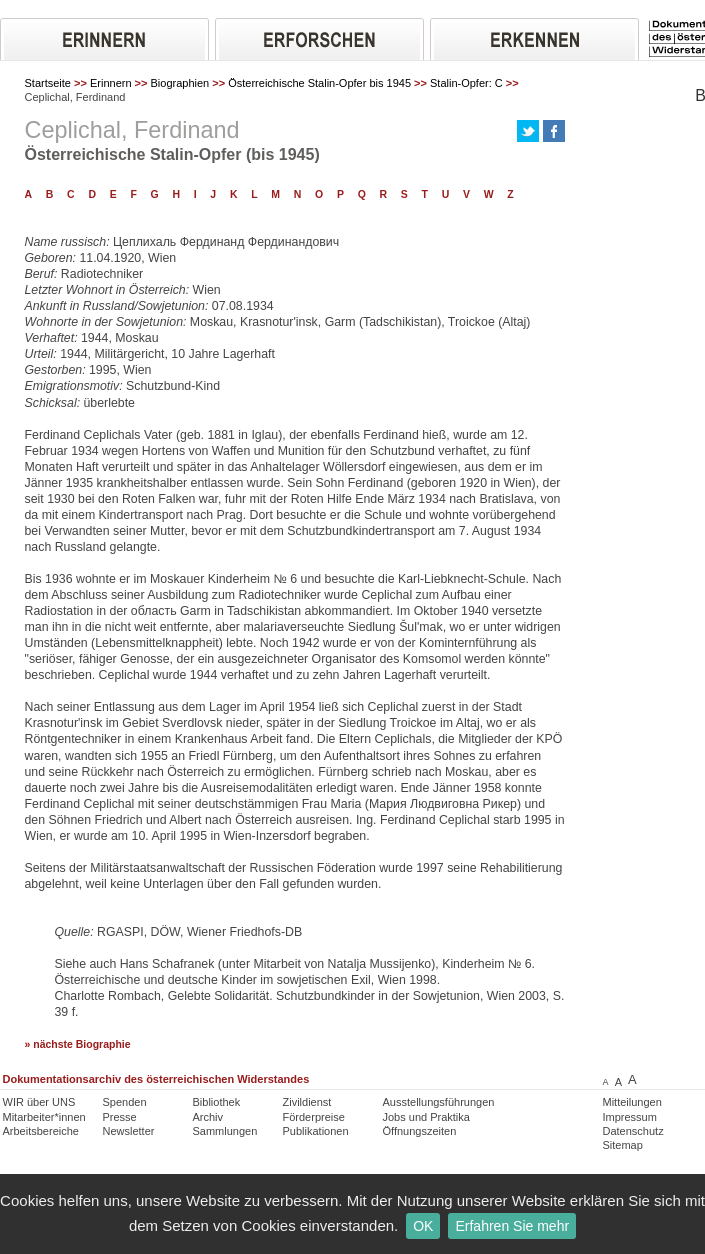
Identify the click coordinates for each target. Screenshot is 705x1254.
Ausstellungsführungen (439, 1102)
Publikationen (316, 1131)
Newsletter (129, 1131)
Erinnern (111, 83)
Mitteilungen (632, 1102)
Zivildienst (307, 1102)
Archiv (208, 1117)
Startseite (48, 83)
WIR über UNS (39, 1102)
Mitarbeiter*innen (44, 1117)
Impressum (630, 1117)
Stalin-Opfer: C (466, 83)
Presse (120, 1117)
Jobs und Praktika (426, 1117)
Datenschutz (633, 1131)
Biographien (180, 83)
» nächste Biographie (78, 1044)
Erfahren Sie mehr (512, 1226)
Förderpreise (314, 1117)
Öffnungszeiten (420, 1131)
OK (423, 1226)
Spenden (125, 1102)
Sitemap (623, 1145)
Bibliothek (217, 1102)
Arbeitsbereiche (41, 1131)
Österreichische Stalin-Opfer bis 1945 (319, 83)
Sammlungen (225, 1131)
